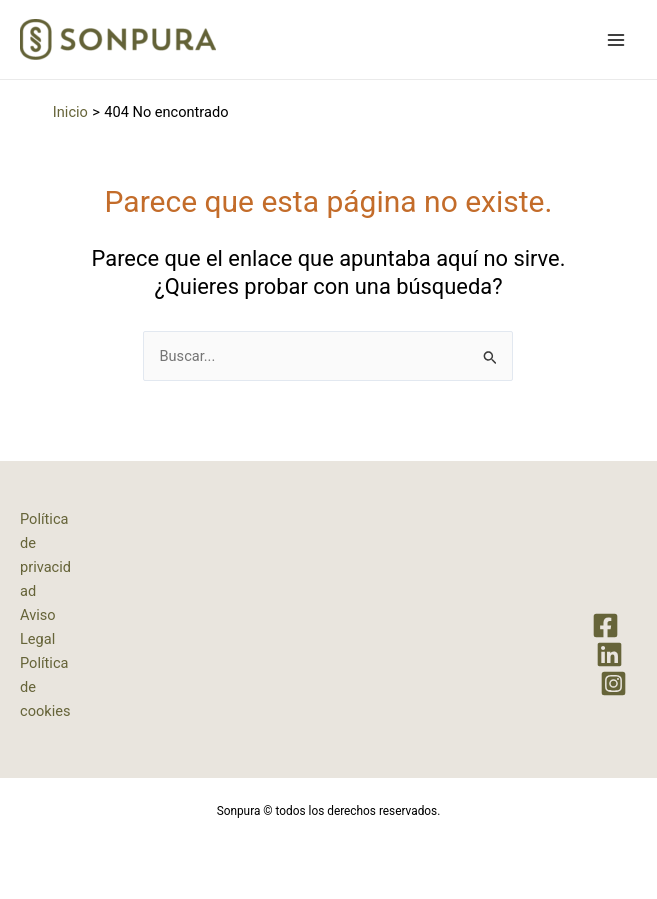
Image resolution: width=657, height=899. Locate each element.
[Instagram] (613, 683)
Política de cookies (45, 687)
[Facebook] (605, 625)
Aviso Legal (38, 627)
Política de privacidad (45, 555)
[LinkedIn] (609, 654)
